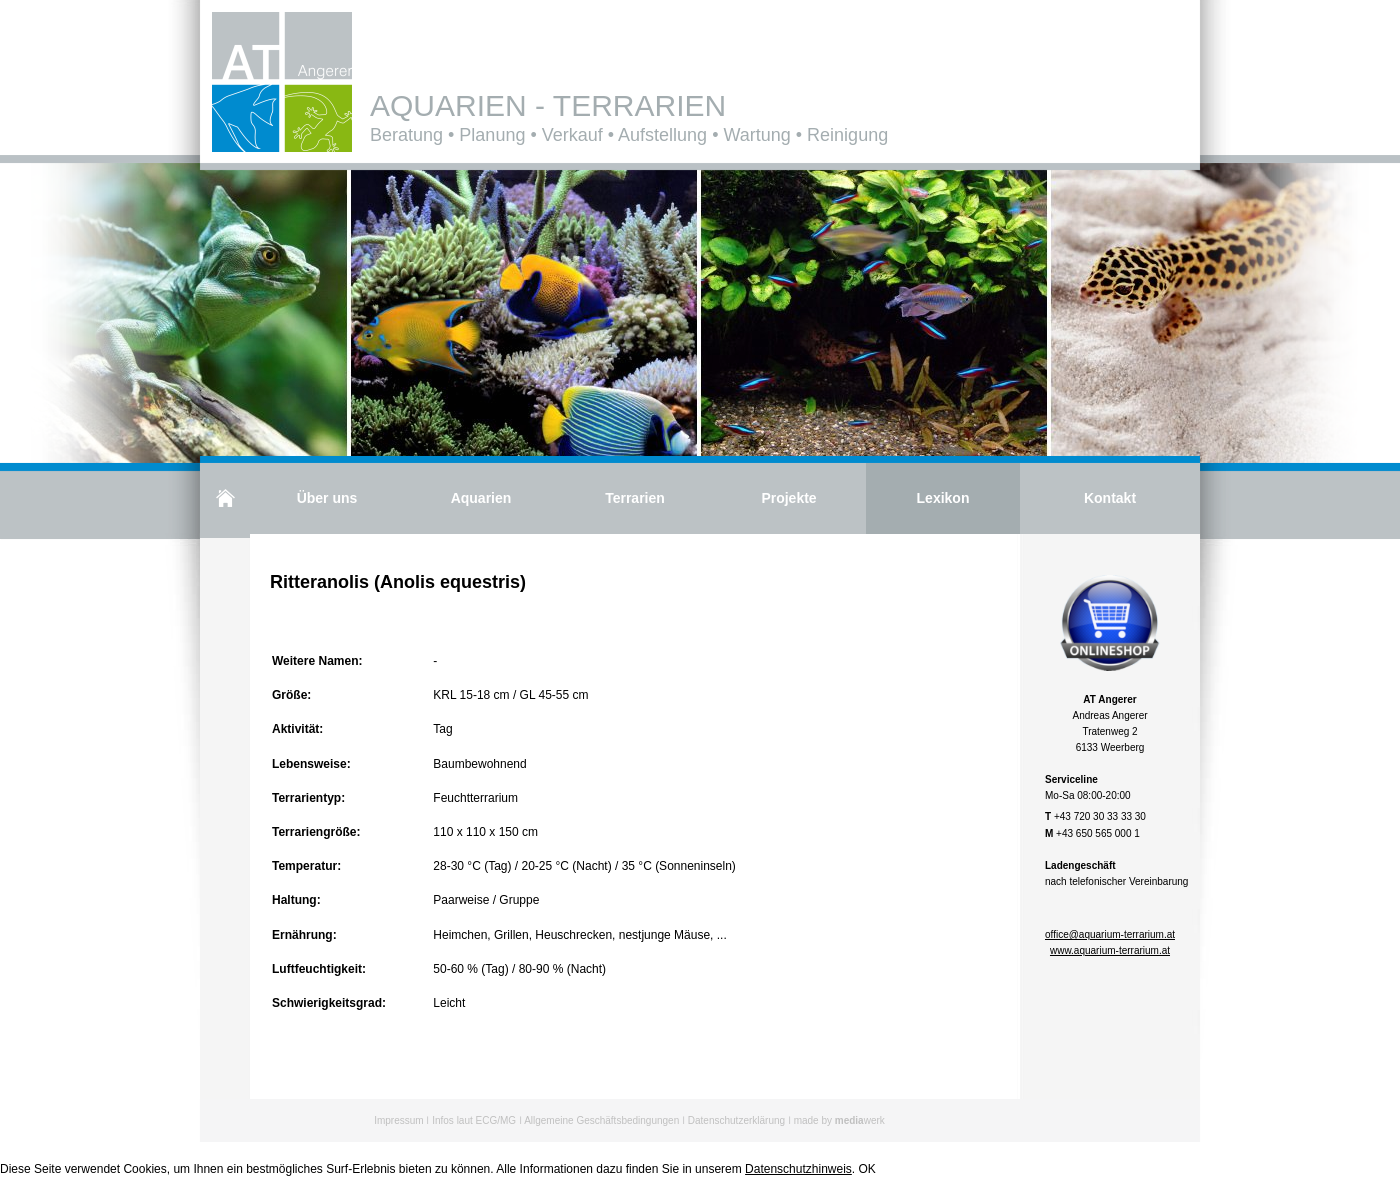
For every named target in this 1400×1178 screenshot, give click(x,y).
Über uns (327, 498)
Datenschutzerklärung (736, 1120)
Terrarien (635, 498)
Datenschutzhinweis (798, 1169)
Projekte (788, 498)
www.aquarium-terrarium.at (1110, 950)
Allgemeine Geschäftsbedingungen (601, 1120)
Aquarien (481, 498)
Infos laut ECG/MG (474, 1120)
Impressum (398, 1120)
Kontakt (1110, 498)
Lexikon (943, 498)
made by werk (839, 1120)
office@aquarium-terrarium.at (1110, 934)
